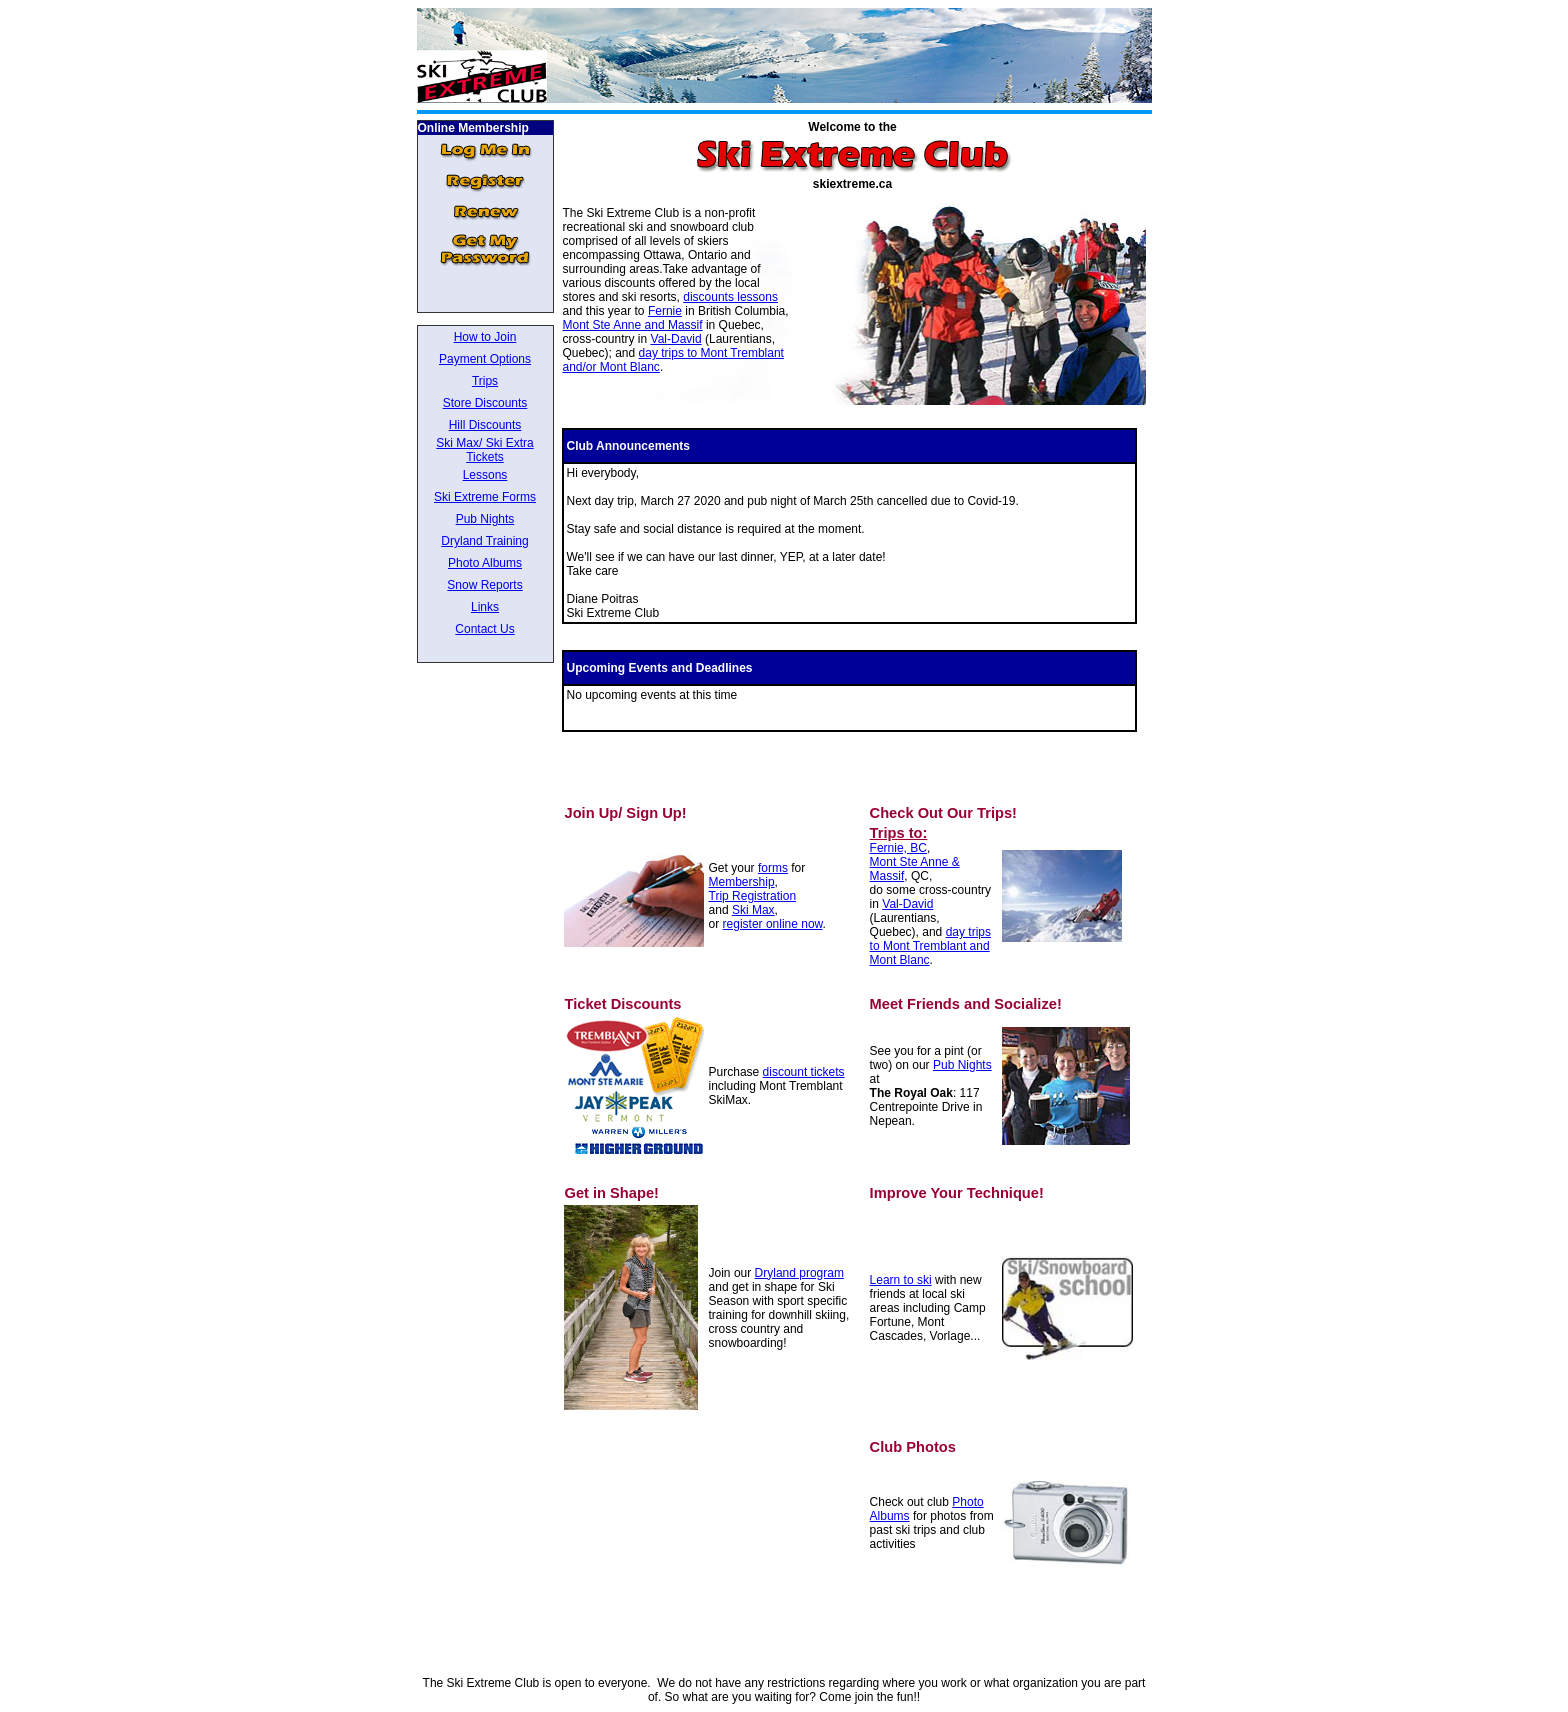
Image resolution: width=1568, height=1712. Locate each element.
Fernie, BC (898, 848)
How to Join (485, 337)
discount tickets (804, 1072)
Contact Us (484, 629)
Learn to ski (901, 1280)
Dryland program (799, 1273)
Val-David (676, 339)
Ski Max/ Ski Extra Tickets (484, 450)
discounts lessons (730, 297)
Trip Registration (753, 896)
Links (485, 607)
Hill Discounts (485, 425)
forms (773, 868)
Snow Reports (484, 585)
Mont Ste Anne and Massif (632, 325)
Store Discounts (485, 403)
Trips (485, 381)
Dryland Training (484, 541)
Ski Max (753, 910)
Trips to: (899, 833)
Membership (742, 882)
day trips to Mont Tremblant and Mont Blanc (930, 946)
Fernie (665, 311)
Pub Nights (485, 519)
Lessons (485, 475)
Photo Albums (485, 563)
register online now (773, 924)
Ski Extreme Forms (485, 497)
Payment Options (485, 359)
